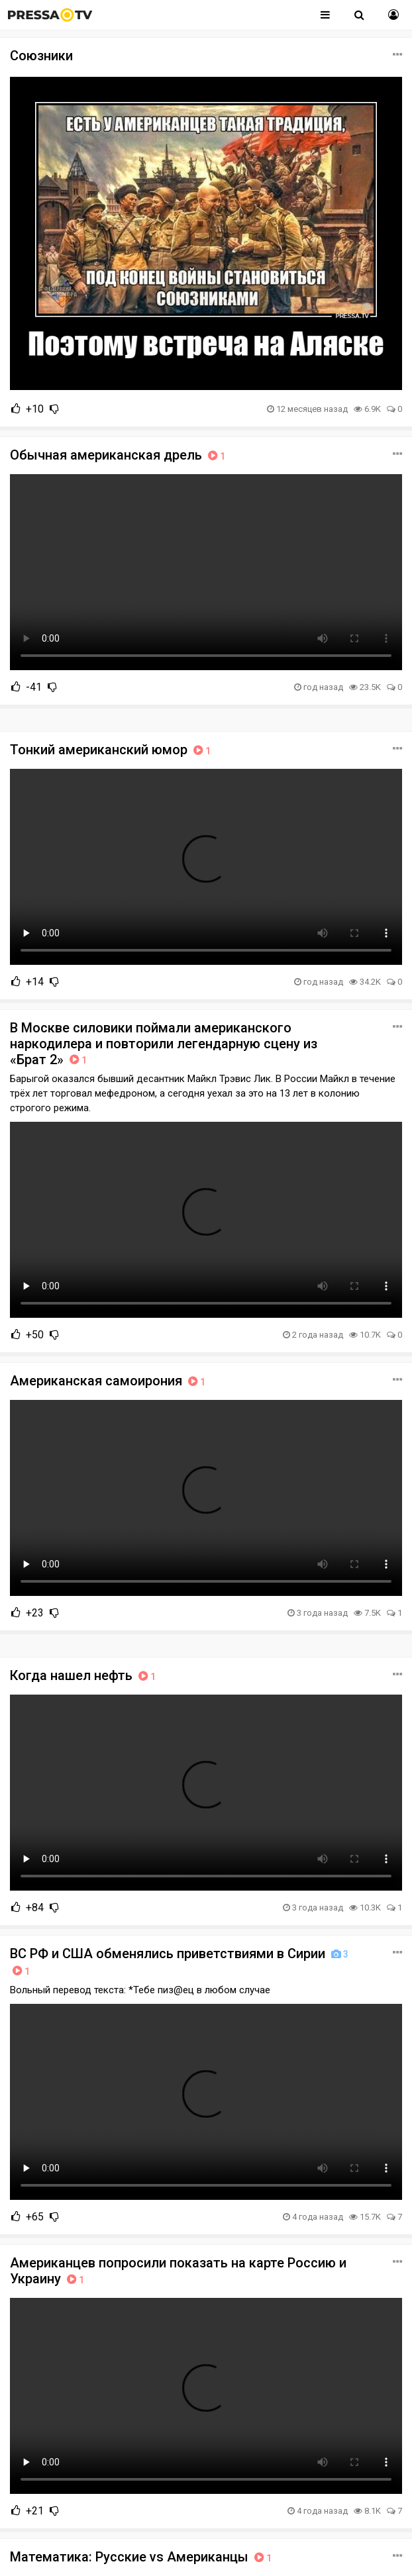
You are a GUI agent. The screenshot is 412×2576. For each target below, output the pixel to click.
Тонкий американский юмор (111, 750)
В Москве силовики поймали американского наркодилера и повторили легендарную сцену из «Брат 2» (163, 1043)
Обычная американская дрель (119, 455)
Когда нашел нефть (84, 1675)
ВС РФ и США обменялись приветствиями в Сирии (180, 1962)
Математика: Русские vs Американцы (142, 2557)
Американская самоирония (109, 1381)
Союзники (41, 56)
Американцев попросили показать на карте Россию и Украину (178, 2271)
